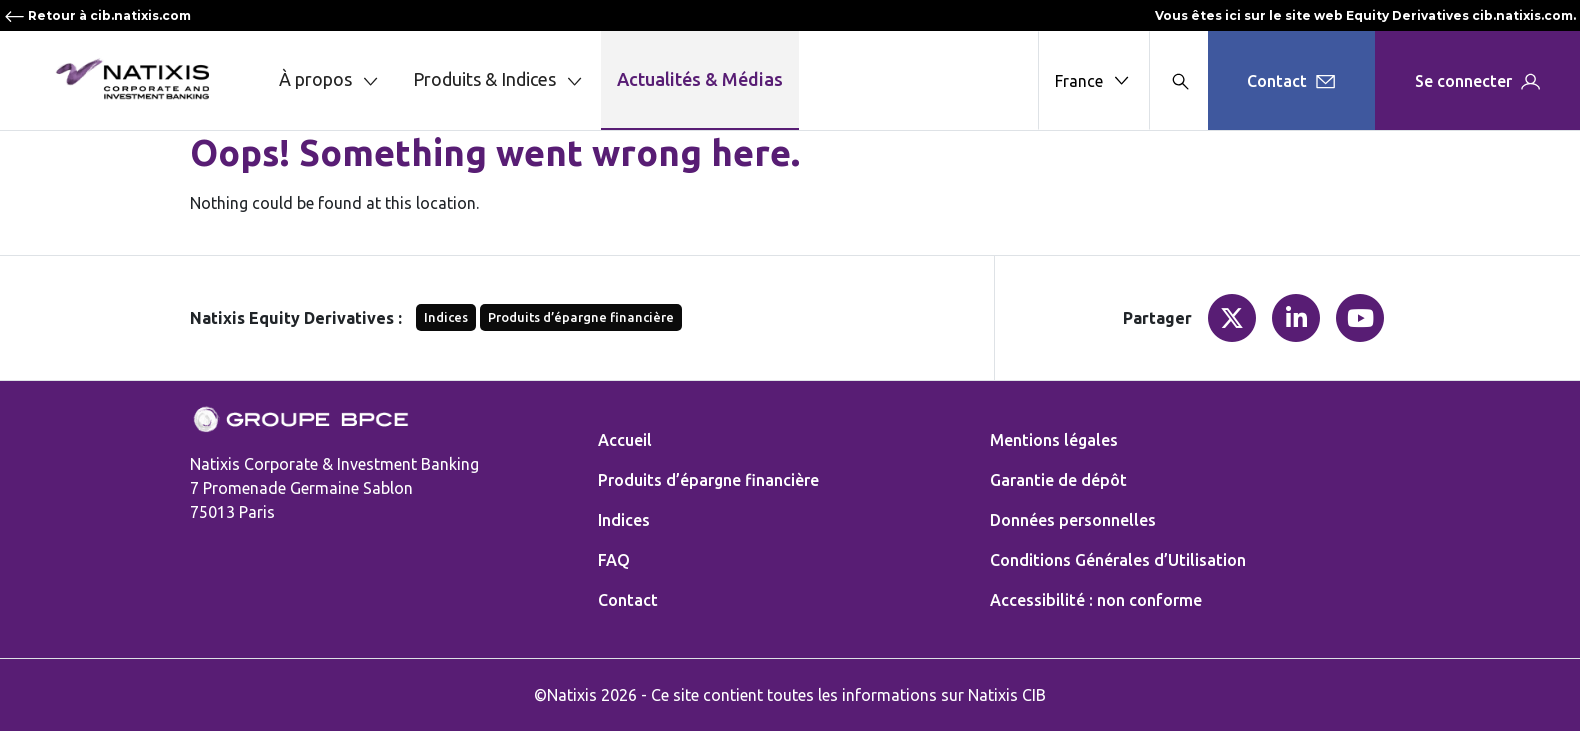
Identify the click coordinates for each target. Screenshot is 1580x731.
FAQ (614, 560)
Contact (628, 600)
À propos (330, 80)
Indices (446, 317)
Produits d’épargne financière (581, 317)
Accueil (625, 440)
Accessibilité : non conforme (1096, 600)
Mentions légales (1054, 440)
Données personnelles (1073, 520)
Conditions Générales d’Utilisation (1118, 560)
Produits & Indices (499, 80)
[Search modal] (1178, 80)
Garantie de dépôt (1058, 480)
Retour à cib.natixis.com (97, 15)
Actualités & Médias (700, 79)
